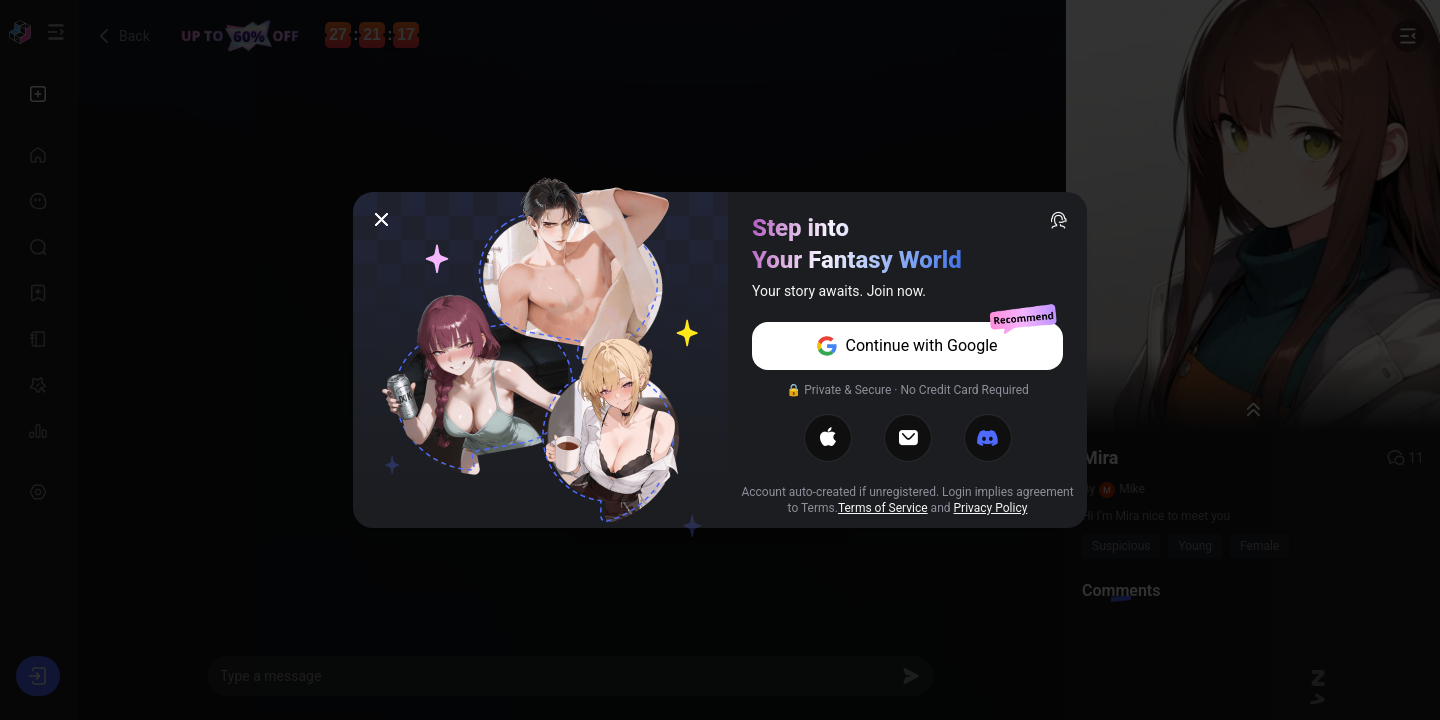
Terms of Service (883, 508)
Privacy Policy (991, 508)
